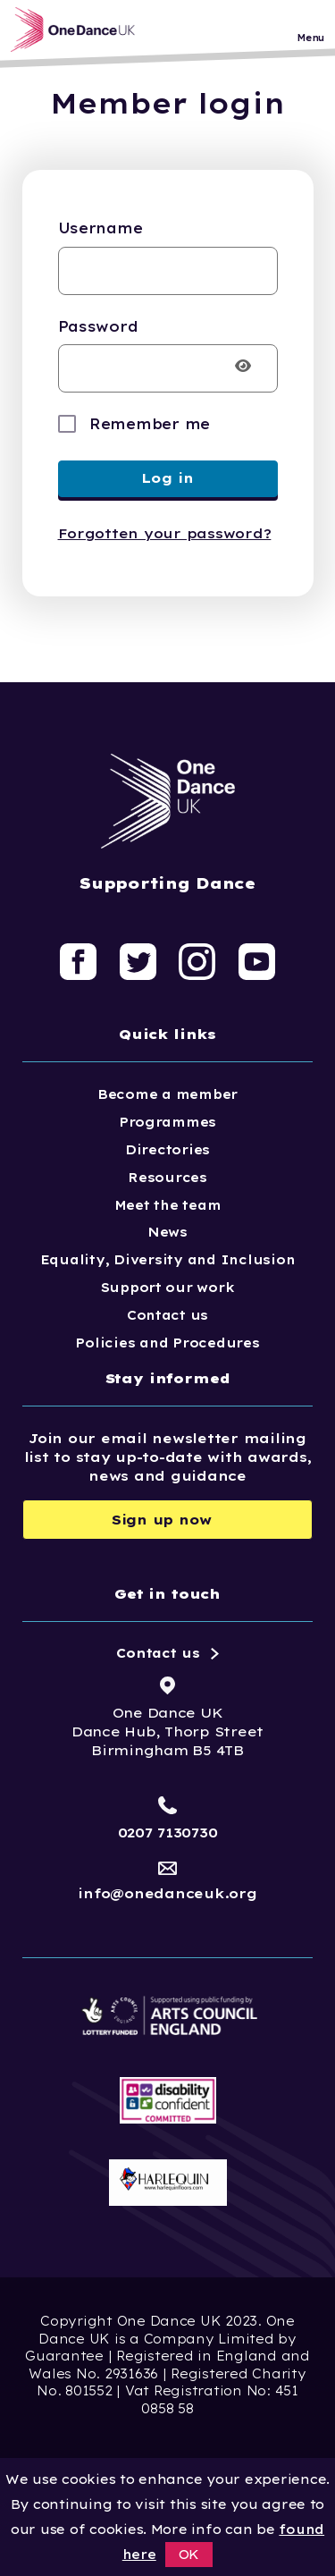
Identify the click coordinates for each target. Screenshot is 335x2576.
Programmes (167, 1122)
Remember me (149, 424)
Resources (167, 1178)
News (167, 1232)
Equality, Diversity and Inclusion (168, 1260)
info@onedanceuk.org (167, 1893)
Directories (167, 1150)
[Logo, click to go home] (78, 29)
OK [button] (189, 2554)
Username (100, 228)
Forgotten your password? (165, 533)
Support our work (168, 1288)
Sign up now (162, 1519)
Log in (167, 477)
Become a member (167, 1094)
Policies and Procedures (167, 1343)
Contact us (167, 1315)
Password (98, 326)
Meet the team (168, 1205)
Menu (310, 38)
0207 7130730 (168, 1832)
